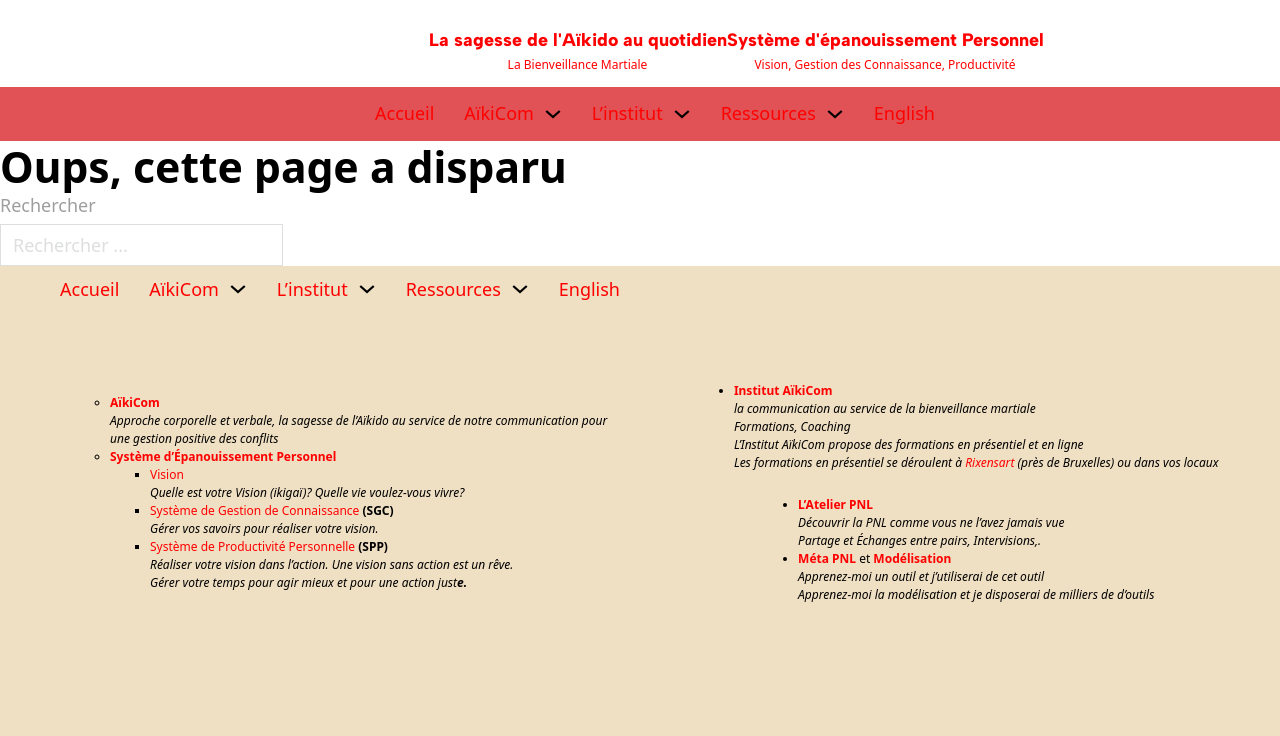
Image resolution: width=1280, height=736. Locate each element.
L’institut (627, 113)
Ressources (768, 113)
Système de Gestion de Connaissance (254, 510)
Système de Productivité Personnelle (252, 546)
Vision (167, 474)
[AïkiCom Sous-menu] (553, 114)
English (904, 113)
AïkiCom (499, 113)
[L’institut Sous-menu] (682, 114)
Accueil (404, 113)
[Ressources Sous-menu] (835, 114)
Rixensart (989, 462)
